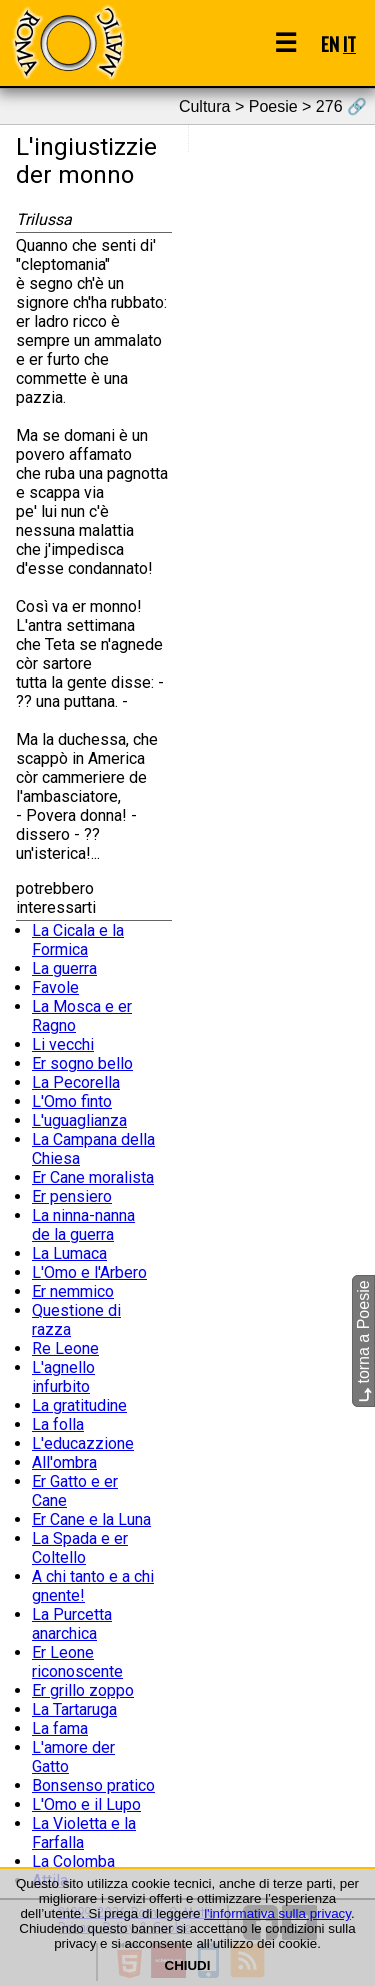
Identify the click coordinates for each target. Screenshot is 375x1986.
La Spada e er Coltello (80, 1548)
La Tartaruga (74, 1709)
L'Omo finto (72, 1101)
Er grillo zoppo (83, 1690)
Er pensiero (72, 1196)
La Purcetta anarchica (72, 1624)
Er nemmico (73, 1291)
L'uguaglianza (79, 1120)
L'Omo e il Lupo (86, 1804)
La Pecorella (76, 1082)
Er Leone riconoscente (77, 1662)
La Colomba (73, 1861)
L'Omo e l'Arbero (89, 1272)
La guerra (64, 968)
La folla (58, 1424)
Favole (55, 987)
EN (330, 43)
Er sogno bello (82, 1063)
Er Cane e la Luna (91, 1519)
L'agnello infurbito (63, 1377)
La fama (60, 1728)
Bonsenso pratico (93, 1785)
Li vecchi (63, 1044)
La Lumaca (69, 1253)
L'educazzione (83, 1443)
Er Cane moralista (93, 1177)
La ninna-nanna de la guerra (83, 1225)
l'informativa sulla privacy (277, 1913)
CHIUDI (188, 1965)
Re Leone (65, 1348)
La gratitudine (79, 1405)
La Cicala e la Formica (78, 940)
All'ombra (64, 1462)
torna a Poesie (363, 1342)
